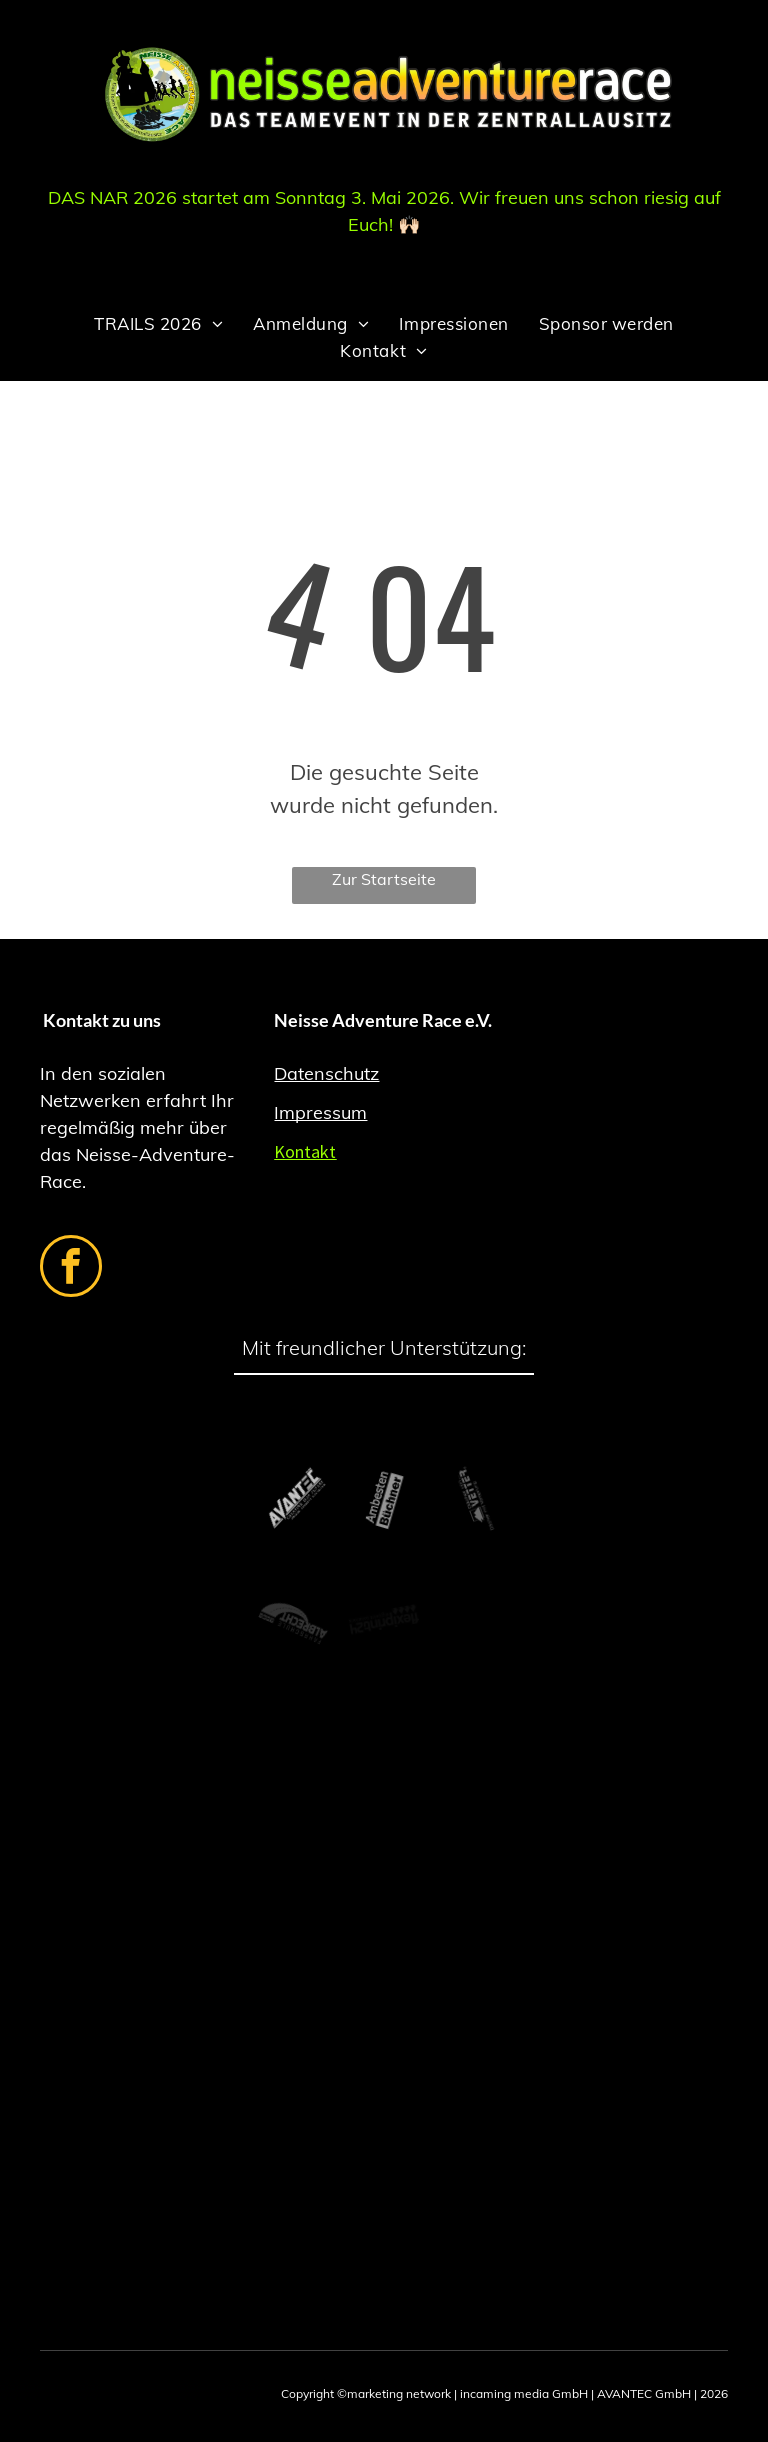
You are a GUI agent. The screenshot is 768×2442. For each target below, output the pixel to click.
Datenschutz (326, 1073)
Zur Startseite (384, 879)
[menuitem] (158, 323)
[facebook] (71, 1268)
